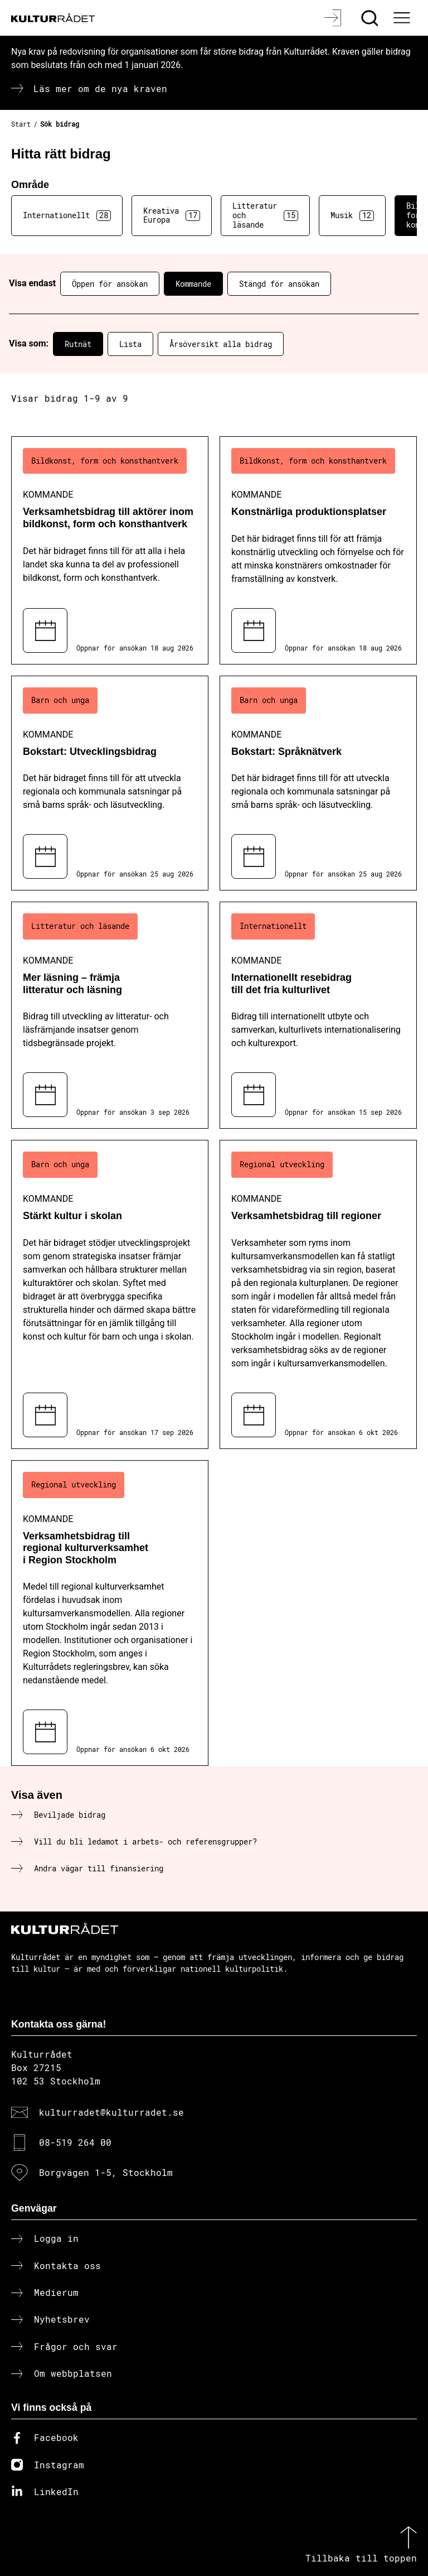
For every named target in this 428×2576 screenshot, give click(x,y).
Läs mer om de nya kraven (100, 88)
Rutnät (78, 344)
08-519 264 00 (75, 2142)
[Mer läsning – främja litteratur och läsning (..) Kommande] (109, 1015)
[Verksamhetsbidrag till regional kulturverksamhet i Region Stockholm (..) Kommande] (109, 1613)
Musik (352, 215)
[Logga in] (334, 18)
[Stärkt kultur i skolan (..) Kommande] (109, 1294)
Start (21, 123)
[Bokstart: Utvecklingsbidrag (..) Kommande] (109, 783)
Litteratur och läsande (265, 215)
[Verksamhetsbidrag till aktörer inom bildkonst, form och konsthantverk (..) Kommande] (109, 550)
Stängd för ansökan (279, 283)
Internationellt (67, 215)
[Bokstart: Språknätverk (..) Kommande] (318, 783)
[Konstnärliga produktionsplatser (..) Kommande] (318, 550)
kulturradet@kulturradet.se (111, 2112)
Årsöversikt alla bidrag (220, 344)
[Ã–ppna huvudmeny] (403, 17)
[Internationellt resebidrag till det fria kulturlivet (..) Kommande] (318, 1015)
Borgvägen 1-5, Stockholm (106, 2172)
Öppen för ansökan (110, 283)
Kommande (193, 283)
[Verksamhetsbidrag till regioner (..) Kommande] (318, 1294)
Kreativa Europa (171, 215)
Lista (130, 344)
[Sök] (371, 18)
